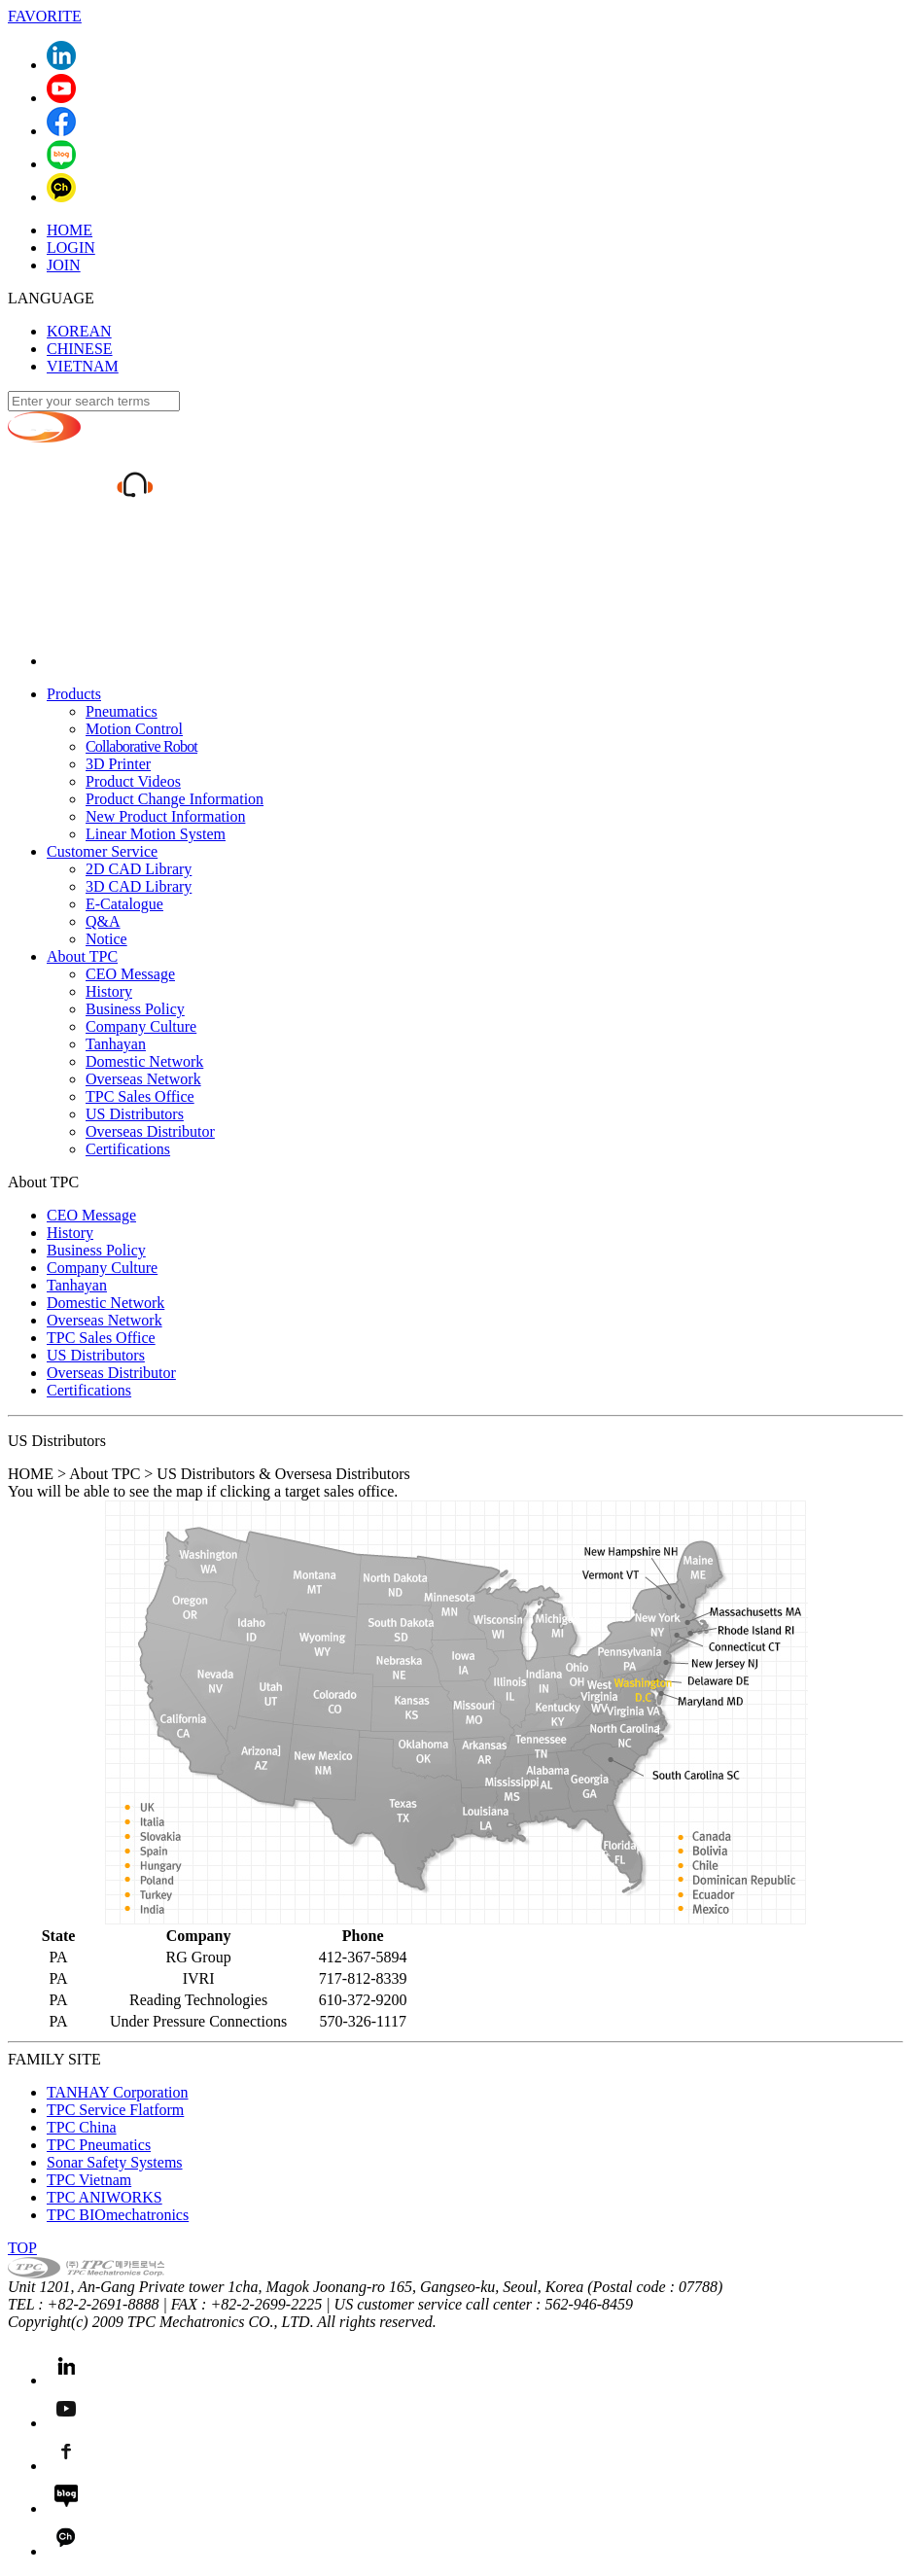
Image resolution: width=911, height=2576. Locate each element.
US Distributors (135, 1114)
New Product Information (165, 816)
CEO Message (130, 974)
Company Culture (141, 1026)
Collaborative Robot (141, 746)
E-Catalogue (124, 904)
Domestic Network (144, 1061)
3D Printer (118, 764)
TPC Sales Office (140, 1096)
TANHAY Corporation (118, 2092)
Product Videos (133, 781)
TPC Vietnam (89, 2179)
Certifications (128, 1149)
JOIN (64, 265)
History (109, 991)
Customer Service (102, 851)
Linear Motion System (156, 834)
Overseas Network (143, 1079)
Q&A (103, 921)
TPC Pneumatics (99, 2144)
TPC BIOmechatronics (118, 2214)
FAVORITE (45, 16)
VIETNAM (83, 366)
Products (74, 694)
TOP (22, 2248)
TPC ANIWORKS (104, 2197)
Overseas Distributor (150, 1131)
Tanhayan (116, 1044)
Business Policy (135, 1009)
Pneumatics (122, 711)
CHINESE (80, 348)
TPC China (82, 2127)
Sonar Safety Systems (115, 2162)
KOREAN (79, 331)
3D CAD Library (139, 886)
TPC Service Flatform (115, 2109)
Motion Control (134, 729)
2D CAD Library (139, 869)
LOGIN (71, 247)
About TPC (82, 956)
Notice (106, 939)
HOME (69, 230)
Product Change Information (174, 799)
